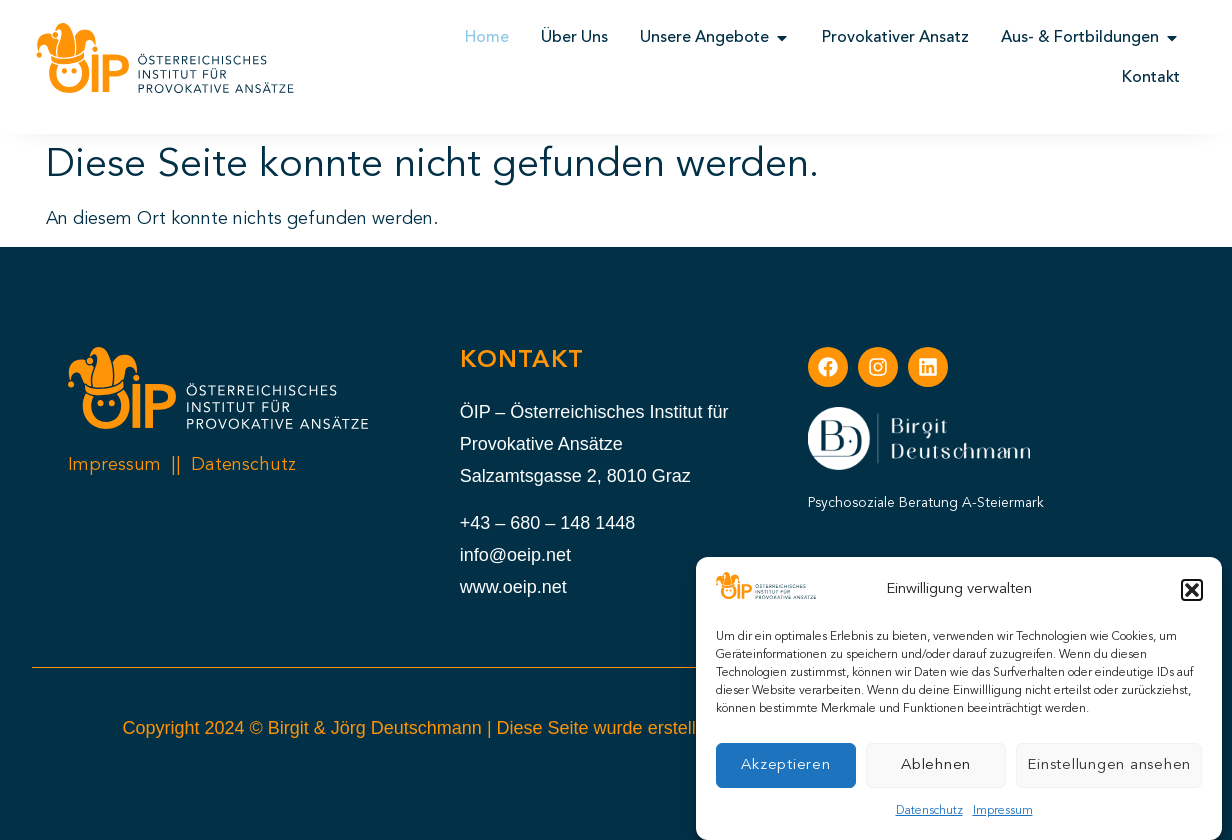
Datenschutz (929, 811)
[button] (1192, 590)
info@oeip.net (515, 555)
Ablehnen (936, 765)
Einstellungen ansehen (1109, 765)
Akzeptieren (785, 765)
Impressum (1003, 811)
